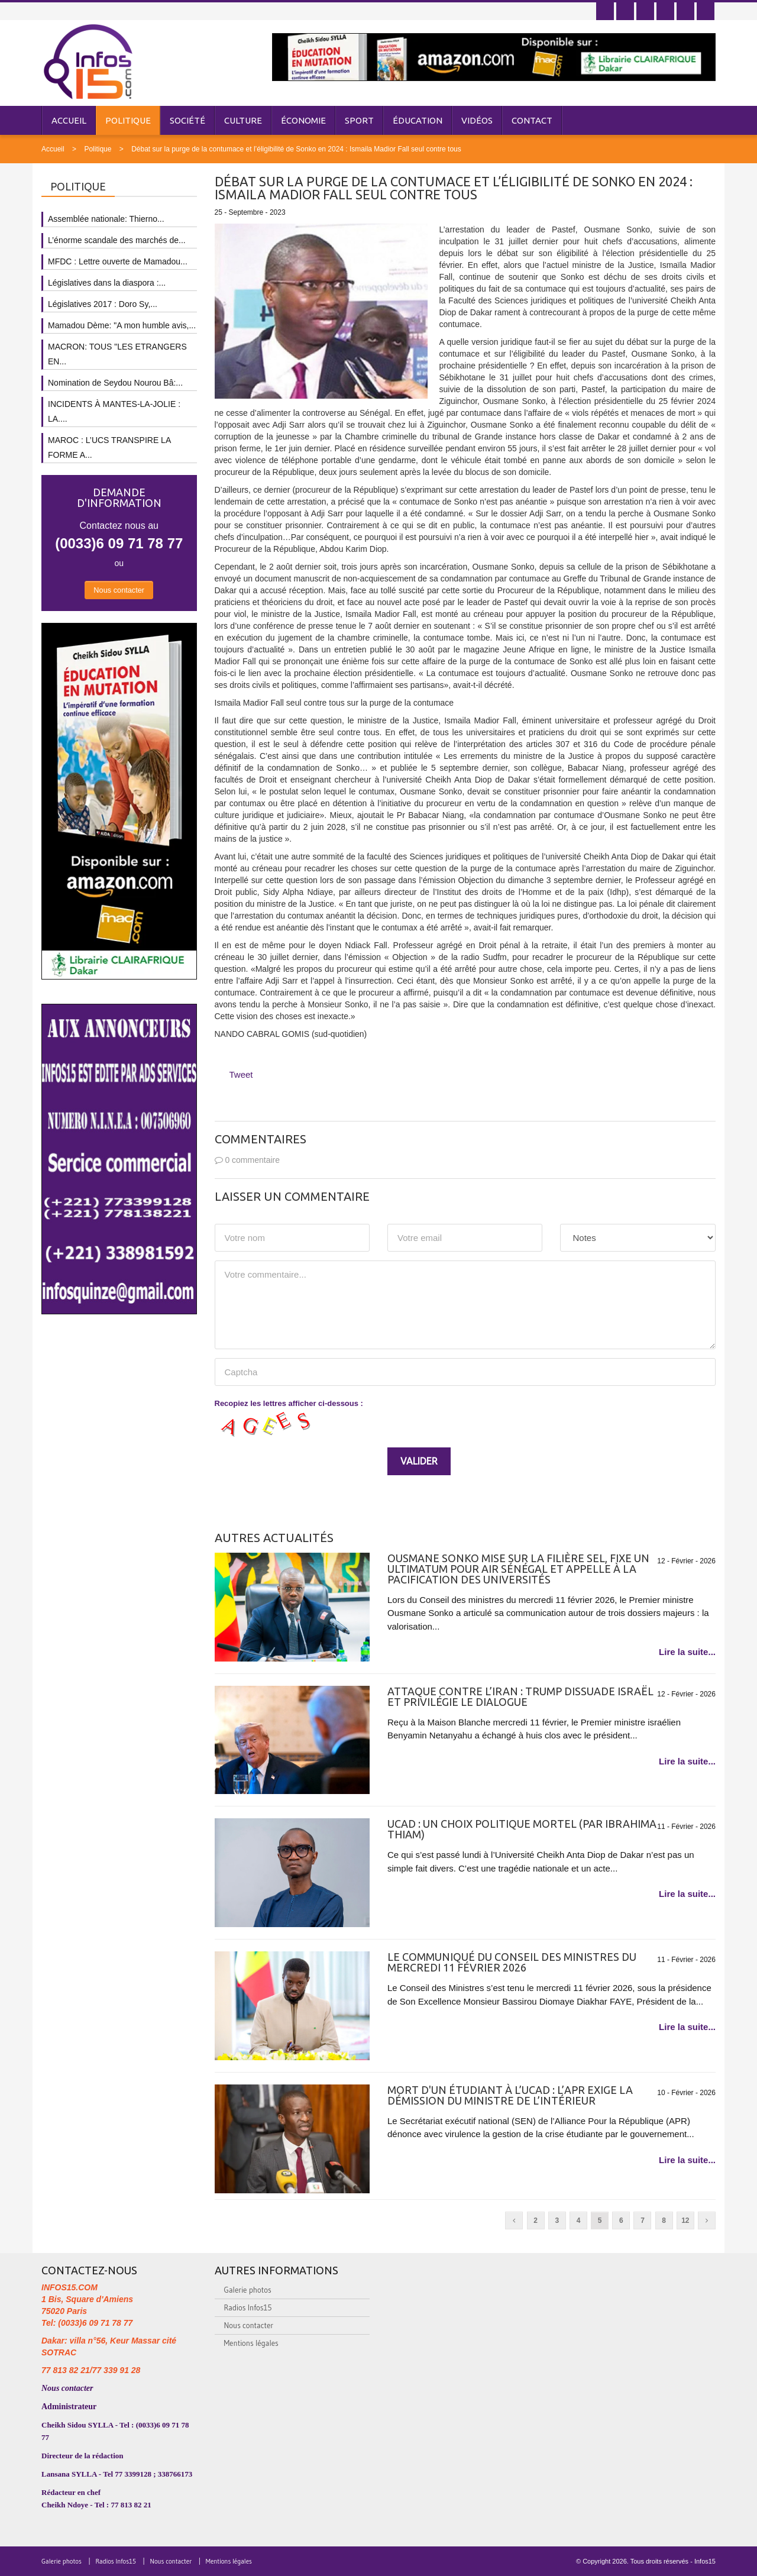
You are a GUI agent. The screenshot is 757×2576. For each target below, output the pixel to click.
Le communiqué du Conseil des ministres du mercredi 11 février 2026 (511, 1962)
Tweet (241, 1074)
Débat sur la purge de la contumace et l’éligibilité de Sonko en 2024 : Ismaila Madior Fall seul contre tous (296, 149)
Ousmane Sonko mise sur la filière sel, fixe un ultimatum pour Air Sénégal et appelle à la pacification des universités (518, 1568)
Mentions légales (251, 2343)
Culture (243, 120)
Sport (359, 120)
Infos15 (705, 2561)
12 (685, 2220)
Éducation (417, 120)
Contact (532, 120)
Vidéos (477, 120)
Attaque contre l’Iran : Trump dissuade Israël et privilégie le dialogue (520, 1696)
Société (187, 120)
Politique (128, 120)
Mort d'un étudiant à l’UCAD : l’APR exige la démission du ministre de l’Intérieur (510, 2095)
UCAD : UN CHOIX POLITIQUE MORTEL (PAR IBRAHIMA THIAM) (521, 1829)
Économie (303, 120)
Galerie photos (247, 2289)
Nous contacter (118, 590)
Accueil (68, 120)
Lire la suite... (687, 1652)
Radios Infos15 (248, 2307)
